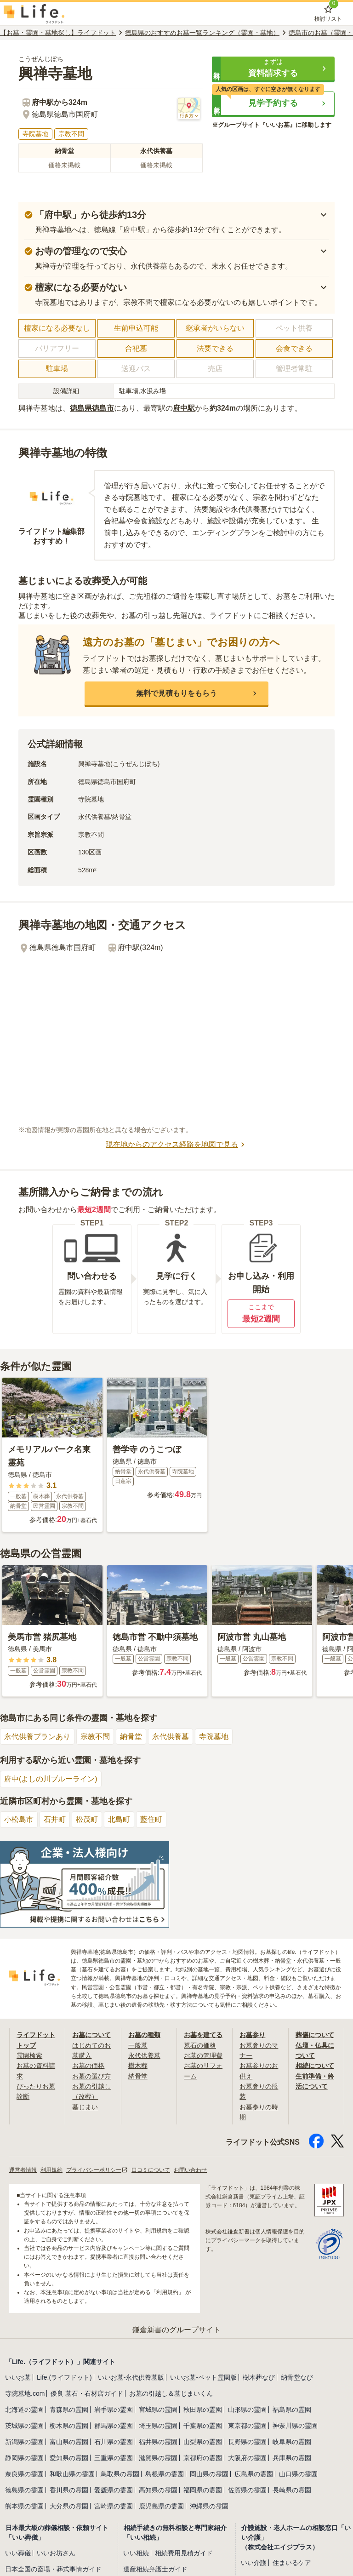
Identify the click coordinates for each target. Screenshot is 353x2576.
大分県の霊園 (69, 2506)
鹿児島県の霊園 (161, 2506)
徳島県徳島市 (92, 408)
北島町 (119, 1819)
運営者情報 (23, 2170)
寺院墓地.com (25, 2393)
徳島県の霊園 (24, 2490)
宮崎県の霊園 (113, 2506)
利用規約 (51, 2170)
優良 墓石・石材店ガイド (87, 2393)
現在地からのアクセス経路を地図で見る (176, 1144)
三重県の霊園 (113, 2458)
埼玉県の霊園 (158, 2425)
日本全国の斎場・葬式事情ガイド (53, 2569)
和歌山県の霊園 (72, 2474)
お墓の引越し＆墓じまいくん (171, 2393)
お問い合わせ (190, 2170)
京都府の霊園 (202, 2458)
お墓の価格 (88, 2065)
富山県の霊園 (69, 2442)
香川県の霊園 (69, 2490)
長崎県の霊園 (292, 2490)
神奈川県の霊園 (295, 2425)
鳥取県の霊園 (120, 2474)
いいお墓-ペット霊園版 (203, 2377)
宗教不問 (95, 1736)
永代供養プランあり (37, 1736)
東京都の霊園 (247, 2425)
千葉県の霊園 (202, 2425)
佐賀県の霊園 (247, 2490)
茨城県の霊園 (24, 2425)
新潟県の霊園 (24, 2442)
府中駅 (184, 408)
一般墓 (138, 2045)
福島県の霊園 (292, 2409)
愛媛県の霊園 (113, 2490)
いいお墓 (18, 2377)
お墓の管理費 (203, 2055)
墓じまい (85, 2107)
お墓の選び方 (91, 2076)
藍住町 (151, 1819)
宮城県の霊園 (158, 2409)
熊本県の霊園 (24, 2506)
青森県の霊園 (69, 2409)
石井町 (55, 1819)
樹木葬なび (259, 2377)
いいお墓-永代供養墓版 (131, 2377)
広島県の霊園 (253, 2474)
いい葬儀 (18, 2553)
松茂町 (87, 1819)
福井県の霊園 (158, 2442)
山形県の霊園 (247, 2409)
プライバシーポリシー (97, 2170)
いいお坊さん (56, 2553)
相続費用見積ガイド (184, 2553)
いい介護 (254, 2562)
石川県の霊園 (113, 2442)
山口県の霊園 (298, 2474)
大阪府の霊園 (247, 2458)
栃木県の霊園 (69, 2425)
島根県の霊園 (164, 2474)
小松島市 (19, 1819)
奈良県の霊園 (24, 2474)
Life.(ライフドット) (64, 2377)
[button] (273, 68)
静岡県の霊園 (24, 2458)
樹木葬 (138, 2065)
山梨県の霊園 (202, 2442)
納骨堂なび (297, 2377)
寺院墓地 (213, 1736)
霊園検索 (29, 2055)
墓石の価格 (200, 2045)
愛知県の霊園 (69, 2458)
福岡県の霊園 (202, 2490)
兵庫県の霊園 (292, 2458)
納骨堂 (131, 1736)
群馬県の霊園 (113, 2425)
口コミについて (150, 2170)
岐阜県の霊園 (292, 2442)
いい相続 (136, 2553)
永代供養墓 (170, 1736)
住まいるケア (292, 2562)
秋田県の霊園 (202, 2409)
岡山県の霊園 (209, 2474)
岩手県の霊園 (113, 2409)
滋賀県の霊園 (158, 2458)
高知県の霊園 (158, 2490)
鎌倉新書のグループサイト (176, 2330)
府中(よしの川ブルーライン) (50, 1779)
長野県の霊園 (247, 2442)
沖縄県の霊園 (209, 2506)
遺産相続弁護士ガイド (155, 2569)
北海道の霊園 (24, 2409)
